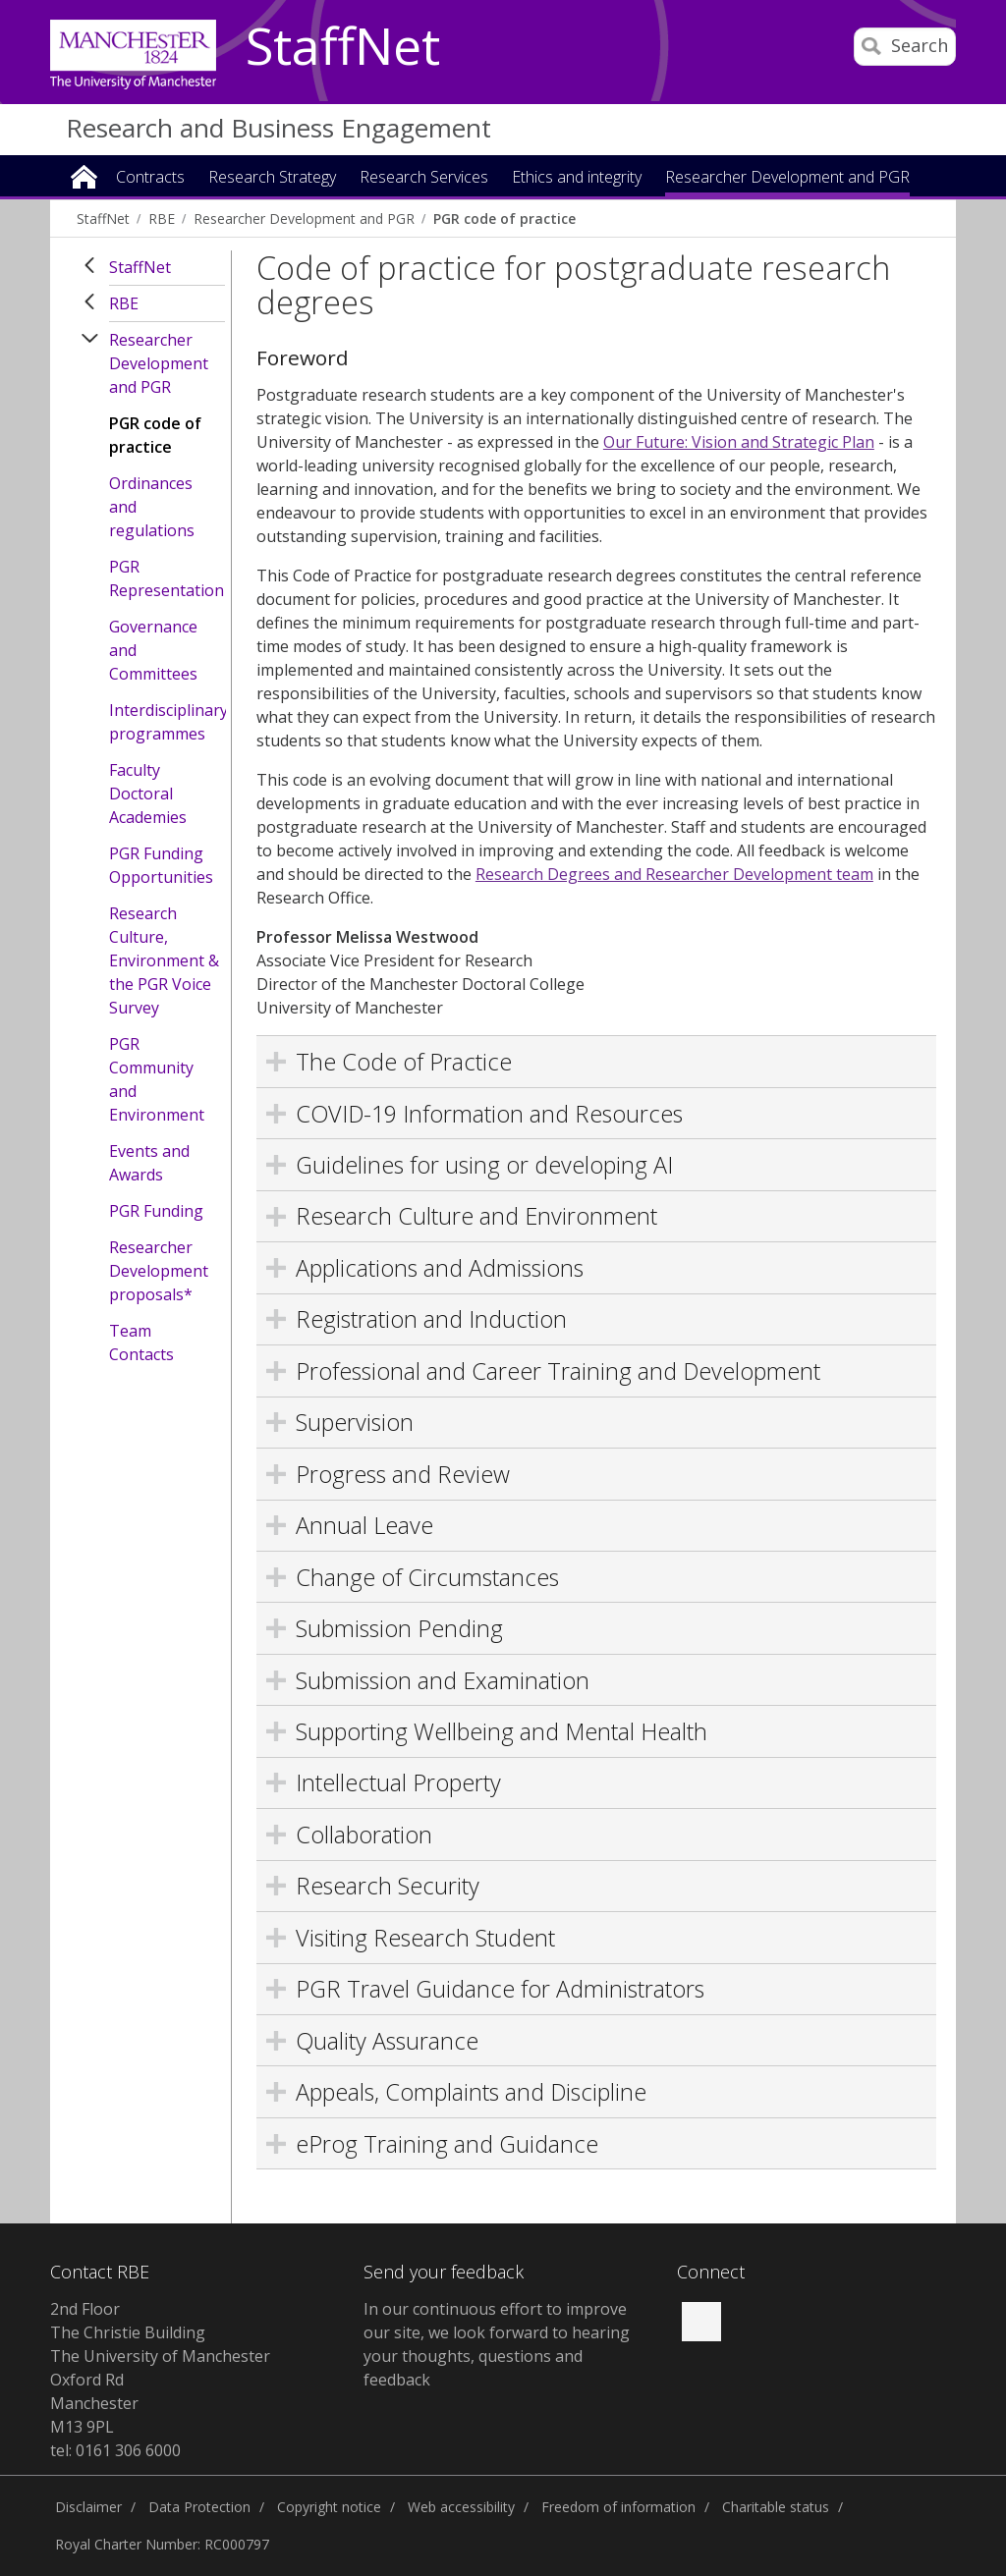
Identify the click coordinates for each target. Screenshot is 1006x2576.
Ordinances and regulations (152, 506)
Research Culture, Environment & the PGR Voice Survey (164, 960)
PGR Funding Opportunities (161, 865)
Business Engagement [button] (742, 212)
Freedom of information (618, 2506)
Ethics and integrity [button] (577, 178)
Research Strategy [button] (272, 178)
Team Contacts (141, 1342)
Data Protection (199, 2506)
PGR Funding (156, 1211)
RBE (124, 303)
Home (84, 175)
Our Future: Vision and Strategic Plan (738, 442)
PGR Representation (166, 578)
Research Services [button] (424, 178)
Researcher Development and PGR (158, 363)
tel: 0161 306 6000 (115, 2450)
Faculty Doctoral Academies (148, 793)
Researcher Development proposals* (158, 1270)
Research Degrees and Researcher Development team (674, 874)
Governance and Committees (153, 650)
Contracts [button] (150, 178)
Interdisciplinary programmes (167, 721)
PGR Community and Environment (156, 1079)
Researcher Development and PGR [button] (787, 178)
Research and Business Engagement (278, 127)
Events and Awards (149, 1162)
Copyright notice (329, 2506)
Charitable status (775, 2506)
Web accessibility (461, 2506)
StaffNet (343, 47)
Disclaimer (88, 2506)
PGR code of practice (155, 435)
